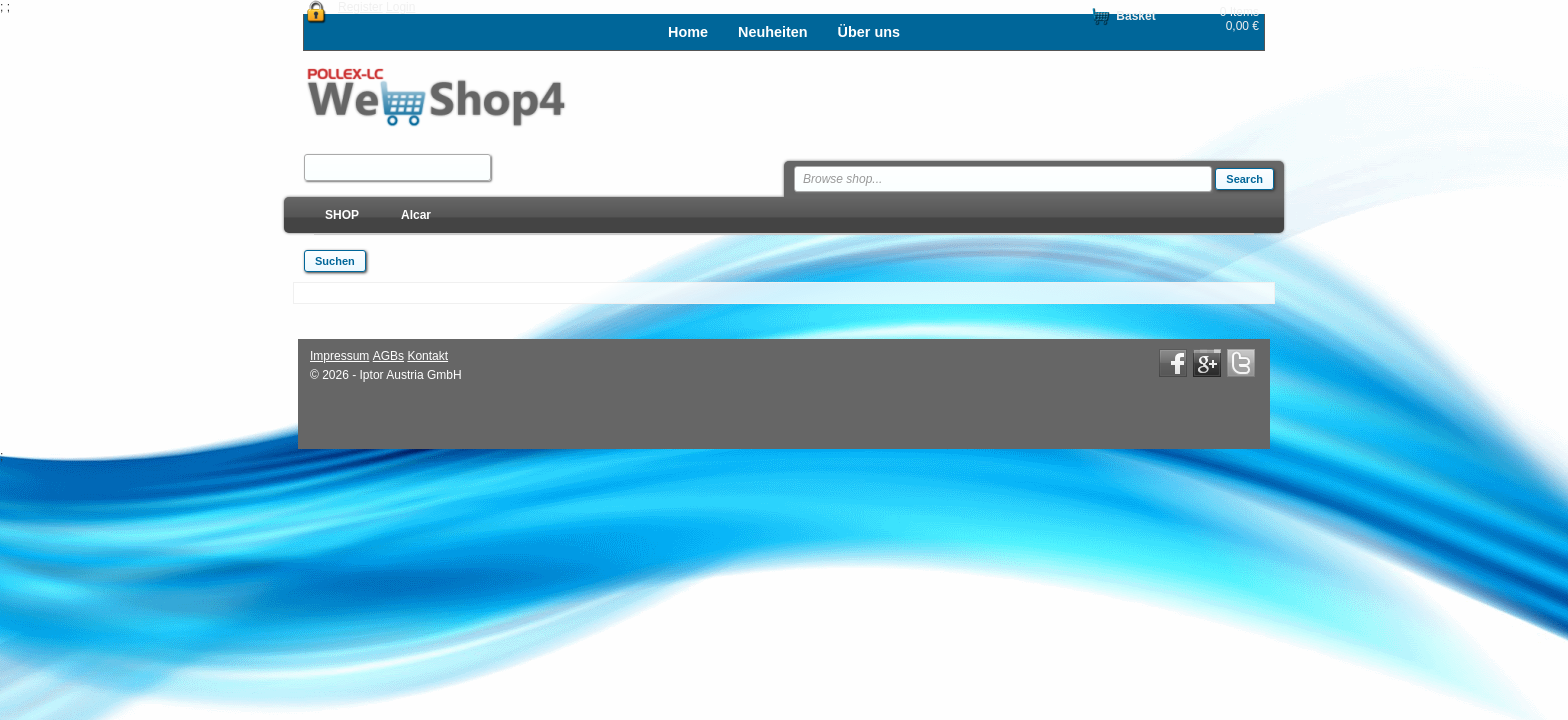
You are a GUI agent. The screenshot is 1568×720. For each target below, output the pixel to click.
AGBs (388, 356)
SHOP (342, 215)
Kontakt (427, 356)
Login (400, 7)
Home (688, 32)
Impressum (339, 356)
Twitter (1241, 363)
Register (360, 7)
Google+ (1207, 363)
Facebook (1173, 363)
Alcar (416, 215)
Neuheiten (773, 32)
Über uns (869, 32)
